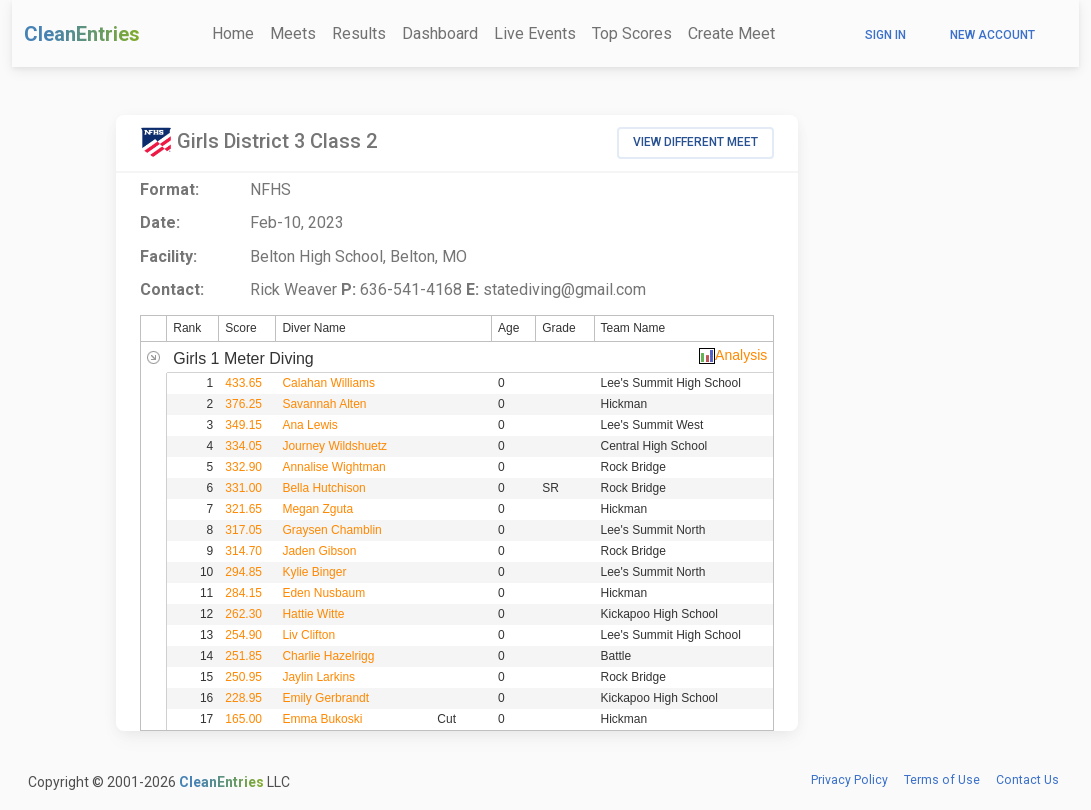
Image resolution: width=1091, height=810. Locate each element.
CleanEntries (82, 34)
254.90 (243, 635)
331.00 (243, 488)
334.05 (243, 446)
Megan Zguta (317, 509)
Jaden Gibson (319, 551)
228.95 (243, 698)
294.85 (243, 572)
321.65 (243, 509)
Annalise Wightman (333, 467)
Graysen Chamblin (331, 530)
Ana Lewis (309, 425)
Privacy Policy (849, 780)
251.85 (243, 656)
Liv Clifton (308, 635)
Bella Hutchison (323, 488)
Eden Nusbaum (323, 593)
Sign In (885, 35)
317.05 (243, 530)
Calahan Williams (328, 383)
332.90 (243, 467)
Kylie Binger (314, 572)
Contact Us (1027, 780)
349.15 (243, 425)
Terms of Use (942, 780)
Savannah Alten (324, 404)
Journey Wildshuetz (334, 446)
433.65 (243, 383)
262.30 (243, 614)
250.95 (243, 677)
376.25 (243, 404)
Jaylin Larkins (318, 677)
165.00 (243, 719)
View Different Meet (695, 142)
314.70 (243, 551)
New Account (992, 35)
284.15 (243, 593)
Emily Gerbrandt (325, 698)
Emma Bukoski (322, 719)
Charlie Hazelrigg (328, 656)
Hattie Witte (313, 614)
